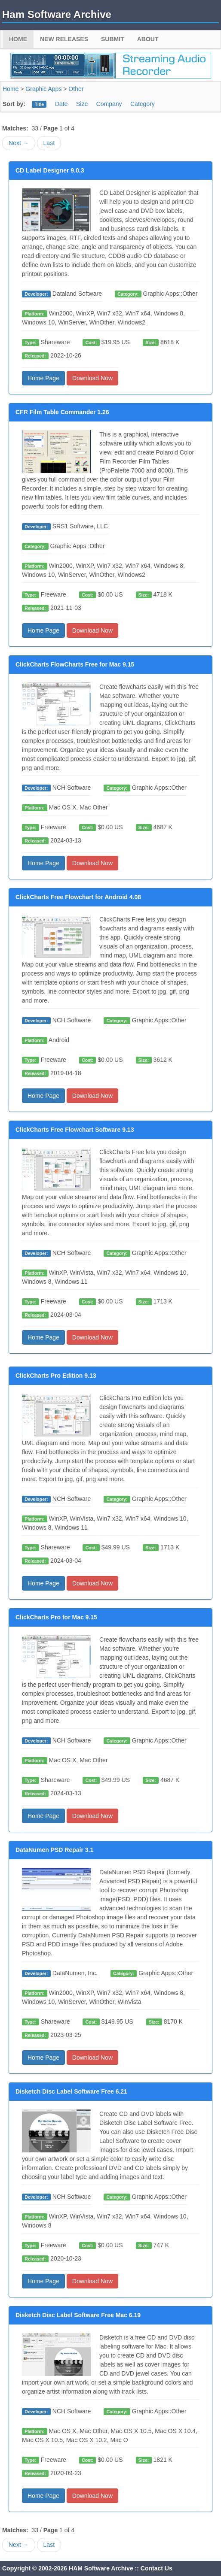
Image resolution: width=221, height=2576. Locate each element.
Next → (19, 142)
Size (82, 103)
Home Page (43, 378)
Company (109, 103)
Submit (112, 39)
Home (18, 39)
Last (49, 142)
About (148, 39)
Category (142, 103)
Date (61, 103)
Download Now (92, 378)
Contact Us (156, 2568)
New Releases (64, 39)
